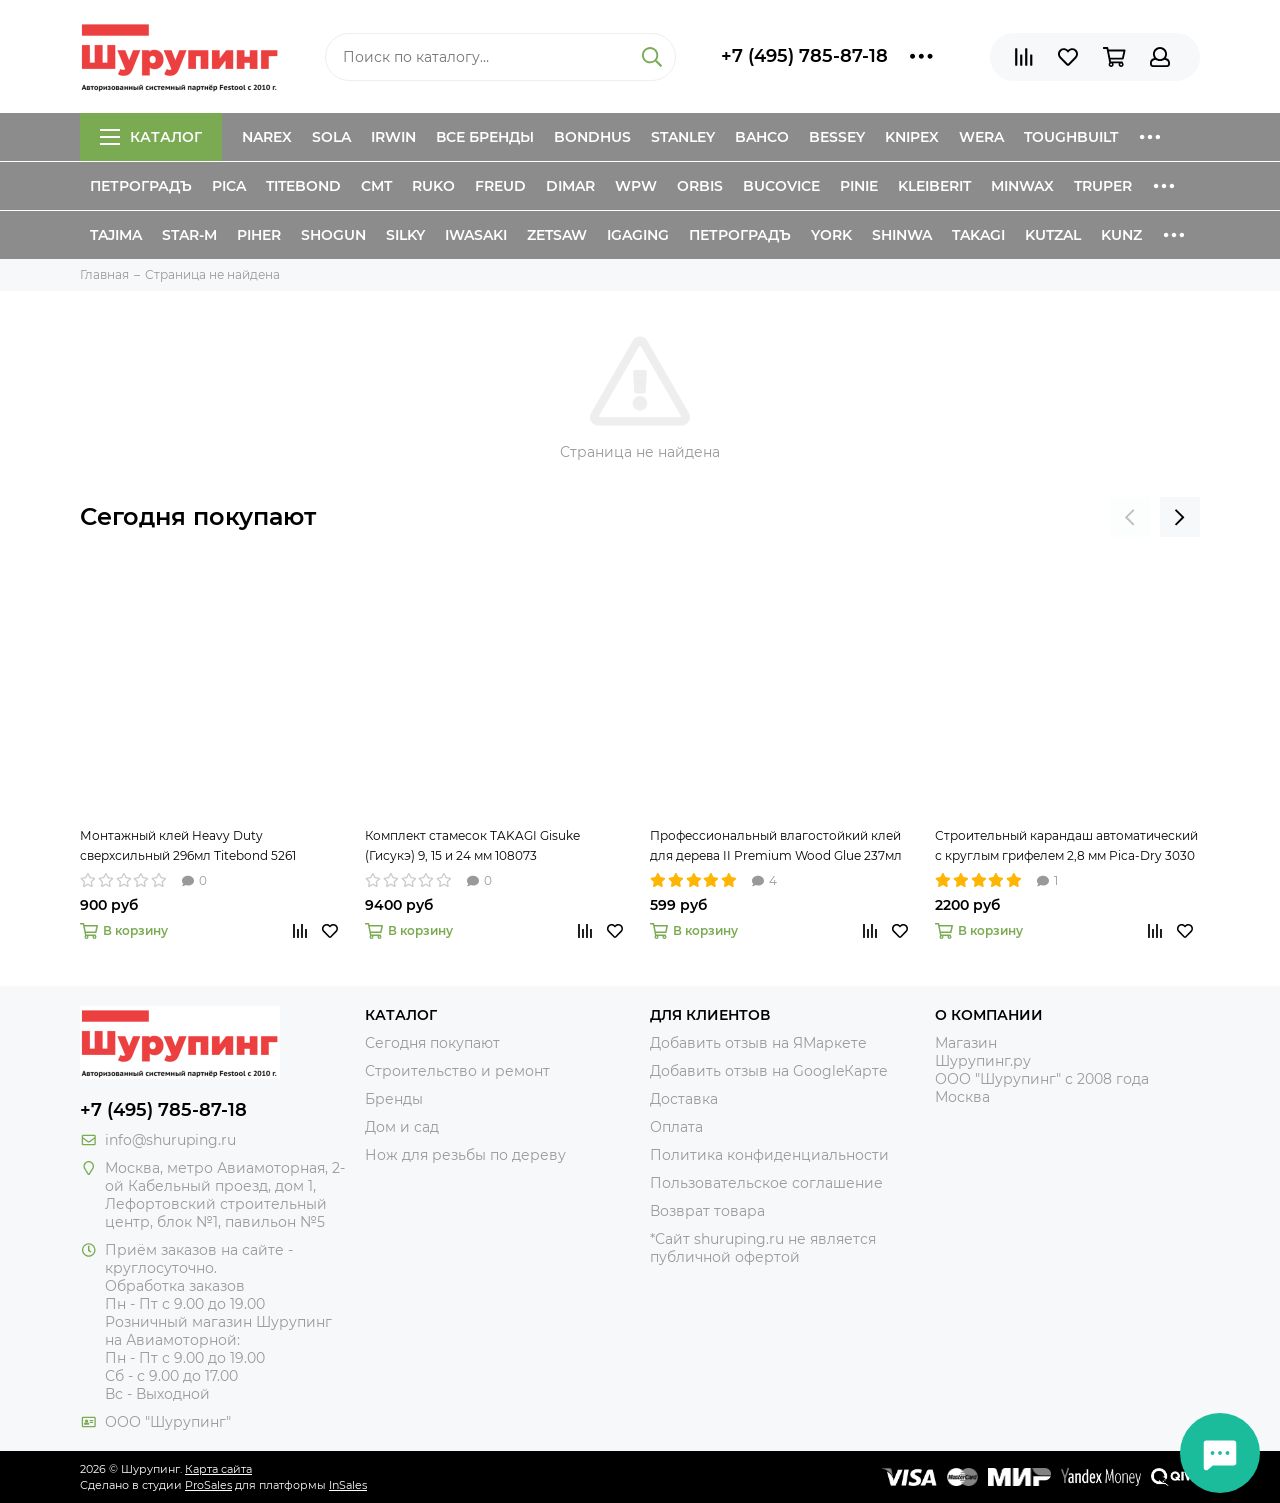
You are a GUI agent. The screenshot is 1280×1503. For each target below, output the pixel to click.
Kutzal (1053, 235)
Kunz (1121, 235)
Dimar (570, 186)
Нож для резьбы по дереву (465, 1155)
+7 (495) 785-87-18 (804, 56)
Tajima (116, 235)
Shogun (333, 235)
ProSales (208, 1485)
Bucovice (781, 186)
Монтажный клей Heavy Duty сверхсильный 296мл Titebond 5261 (188, 845)
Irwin (393, 137)
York (831, 235)
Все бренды (485, 137)
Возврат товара (707, 1211)
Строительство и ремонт (457, 1071)
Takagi (978, 235)
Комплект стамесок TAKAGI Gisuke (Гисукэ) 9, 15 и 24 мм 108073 (472, 845)
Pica (229, 186)
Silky (405, 235)
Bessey (837, 137)
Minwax (1022, 186)
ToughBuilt (1071, 137)
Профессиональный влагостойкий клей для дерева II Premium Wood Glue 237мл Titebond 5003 (776, 847)
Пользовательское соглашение (766, 1183)
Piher (259, 235)
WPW (636, 186)
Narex (267, 137)
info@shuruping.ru (170, 1140)
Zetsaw (557, 235)
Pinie (859, 186)
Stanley (683, 137)
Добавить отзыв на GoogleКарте (769, 1071)
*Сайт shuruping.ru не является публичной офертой (763, 1248)
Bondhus (592, 137)
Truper (1103, 186)
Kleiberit (934, 186)
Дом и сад (402, 1127)
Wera (981, 137)
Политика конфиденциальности (769, 1155)
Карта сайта (218, 1469)
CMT (376, 186)
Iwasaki (476, 235)
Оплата (676, 1127)
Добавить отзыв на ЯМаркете (758, 1043)
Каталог (151, 137)
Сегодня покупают (198, 516)
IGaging (638, 235)
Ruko (433, 186)
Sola (331, 137)
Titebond (303, 186)
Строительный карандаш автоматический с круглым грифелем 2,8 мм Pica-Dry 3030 (1066, 845)
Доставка (684, 1099)
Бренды (394, 1099)
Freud (500, 186)
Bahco (762, 137)
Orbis (700, 186)
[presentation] (1130, 517)
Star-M (189, 235)
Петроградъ (141, 186)
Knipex (912, 137)
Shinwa (902, 235)
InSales (348, 1485)
